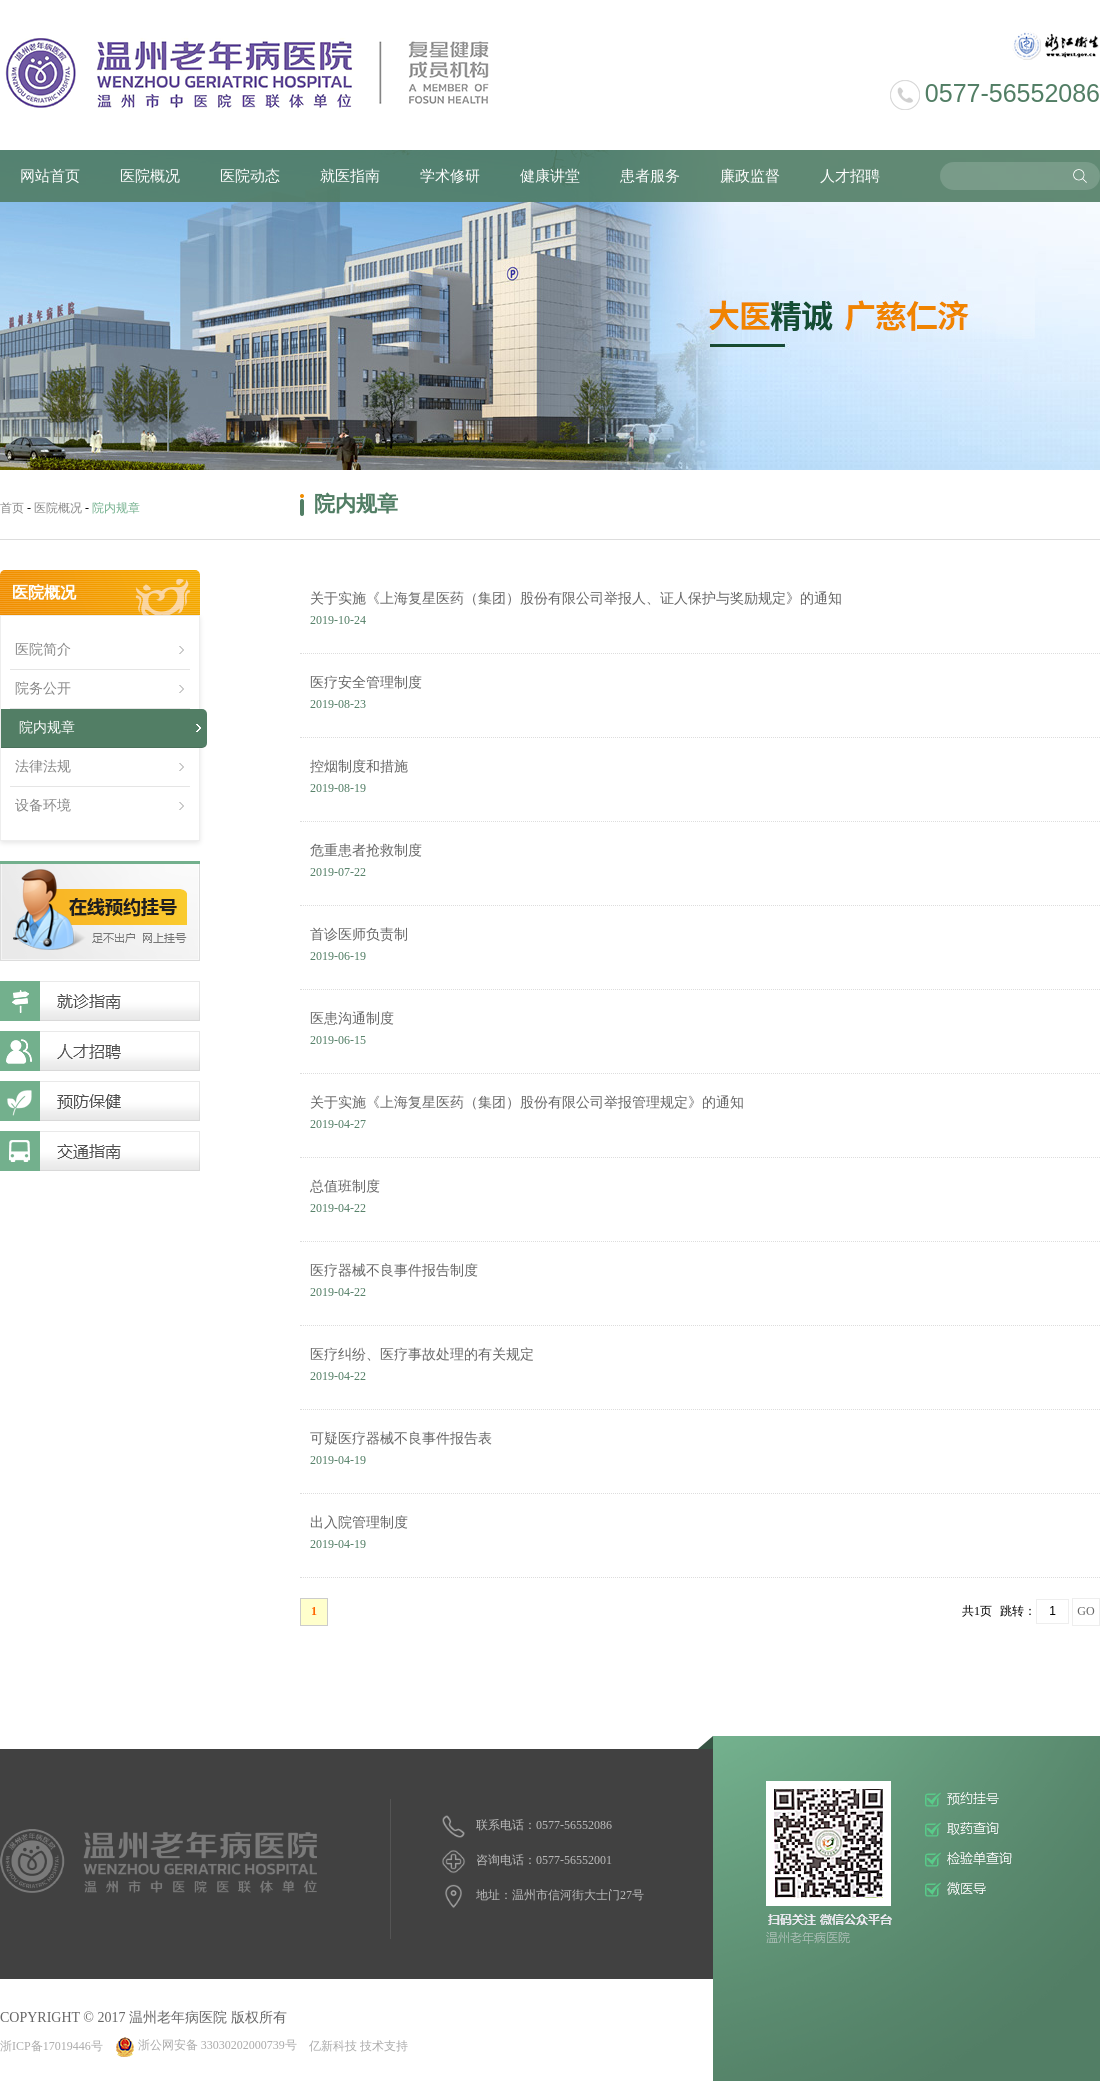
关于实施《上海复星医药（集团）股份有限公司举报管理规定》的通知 (700, 1116)
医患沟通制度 (700, 1032)
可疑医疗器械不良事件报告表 (700, 1452)
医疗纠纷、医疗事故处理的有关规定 (700, 1368)
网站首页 (50, 176)
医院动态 (250, 176)
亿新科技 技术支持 (358, 2045)
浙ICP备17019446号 (51, 2045)
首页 (12, 508)
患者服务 (650, 176)
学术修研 (450, 176)
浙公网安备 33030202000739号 (206, 2045)
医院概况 (150, 176)
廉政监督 (750, 176)
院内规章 (47, 727)
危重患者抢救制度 (700, 864)
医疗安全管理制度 (700, 696)
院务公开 (43, 688)
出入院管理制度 (700, 1536)
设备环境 (43, 805)
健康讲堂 (550, 176)
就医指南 (350, 176)
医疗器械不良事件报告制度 (700, 1284)
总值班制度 (700, 1200)
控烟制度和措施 (700, 780)
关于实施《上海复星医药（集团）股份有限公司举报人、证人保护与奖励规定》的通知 (700, 612)
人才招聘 (850, 176)
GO (1085, 1611)
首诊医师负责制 (700, 948)
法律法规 (43, 766)
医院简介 (43, 649)
